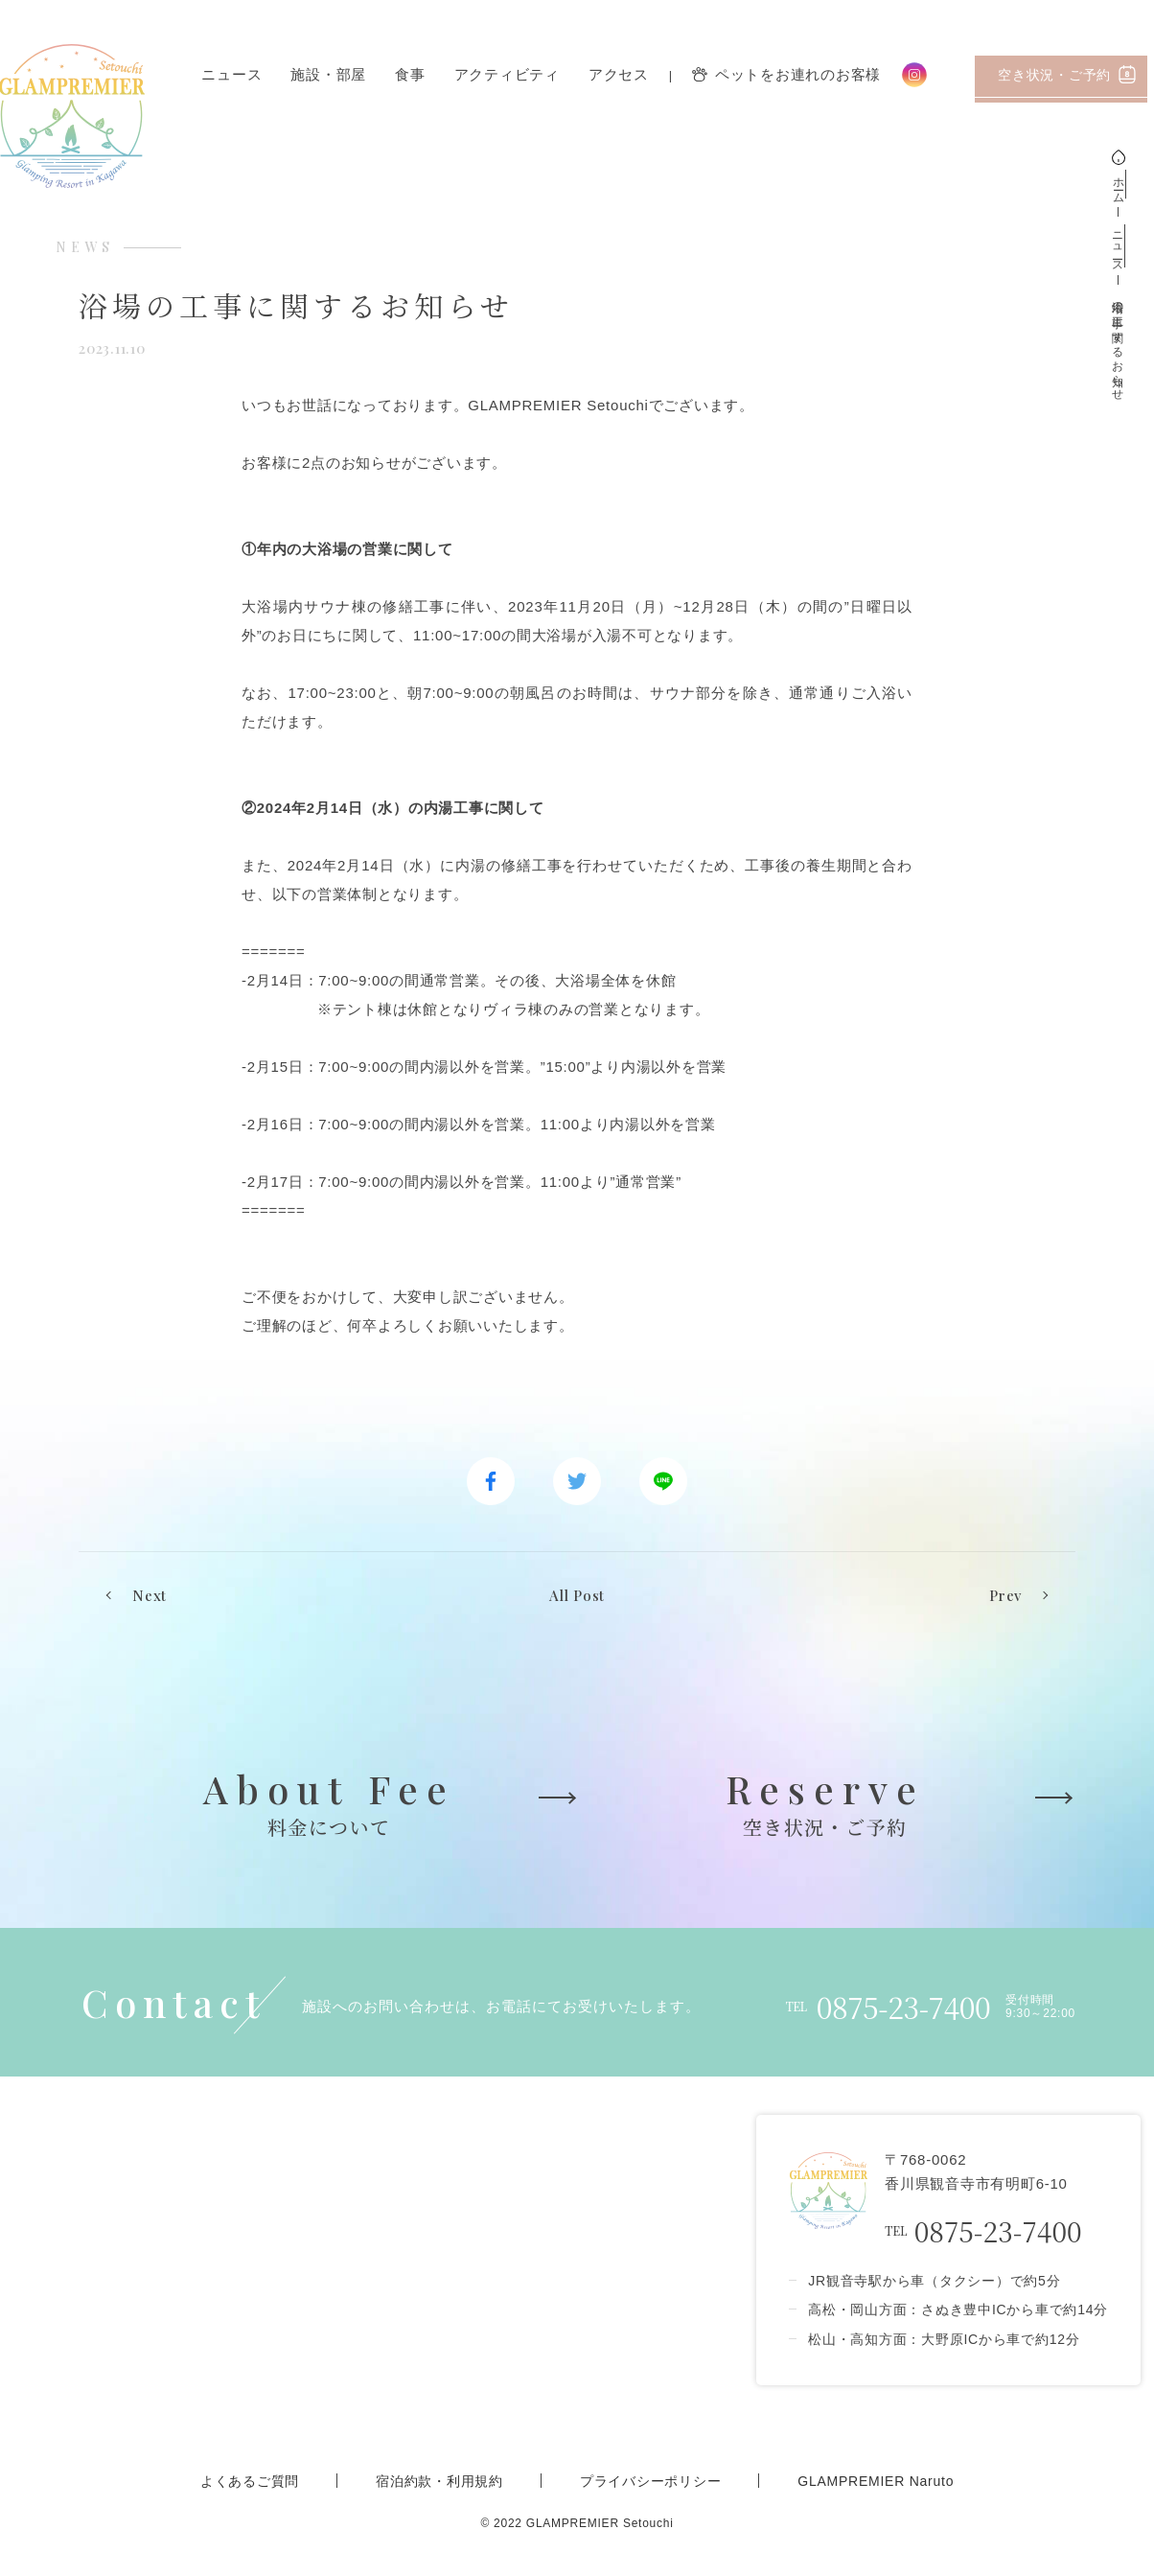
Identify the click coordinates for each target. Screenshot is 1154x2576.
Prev (1005, 1595)
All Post (577, 1595)
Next (149, 1595)
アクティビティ (507, 74)
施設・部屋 (328, 74)
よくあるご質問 (249, 2481)
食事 (410, 74)
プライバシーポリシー (651, 2481)
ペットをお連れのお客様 (786, 74)
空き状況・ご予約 (1067, 74)
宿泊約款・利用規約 (439, 2481)
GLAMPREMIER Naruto (875, 2481)
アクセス (619, 74)
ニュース (231, 74)
